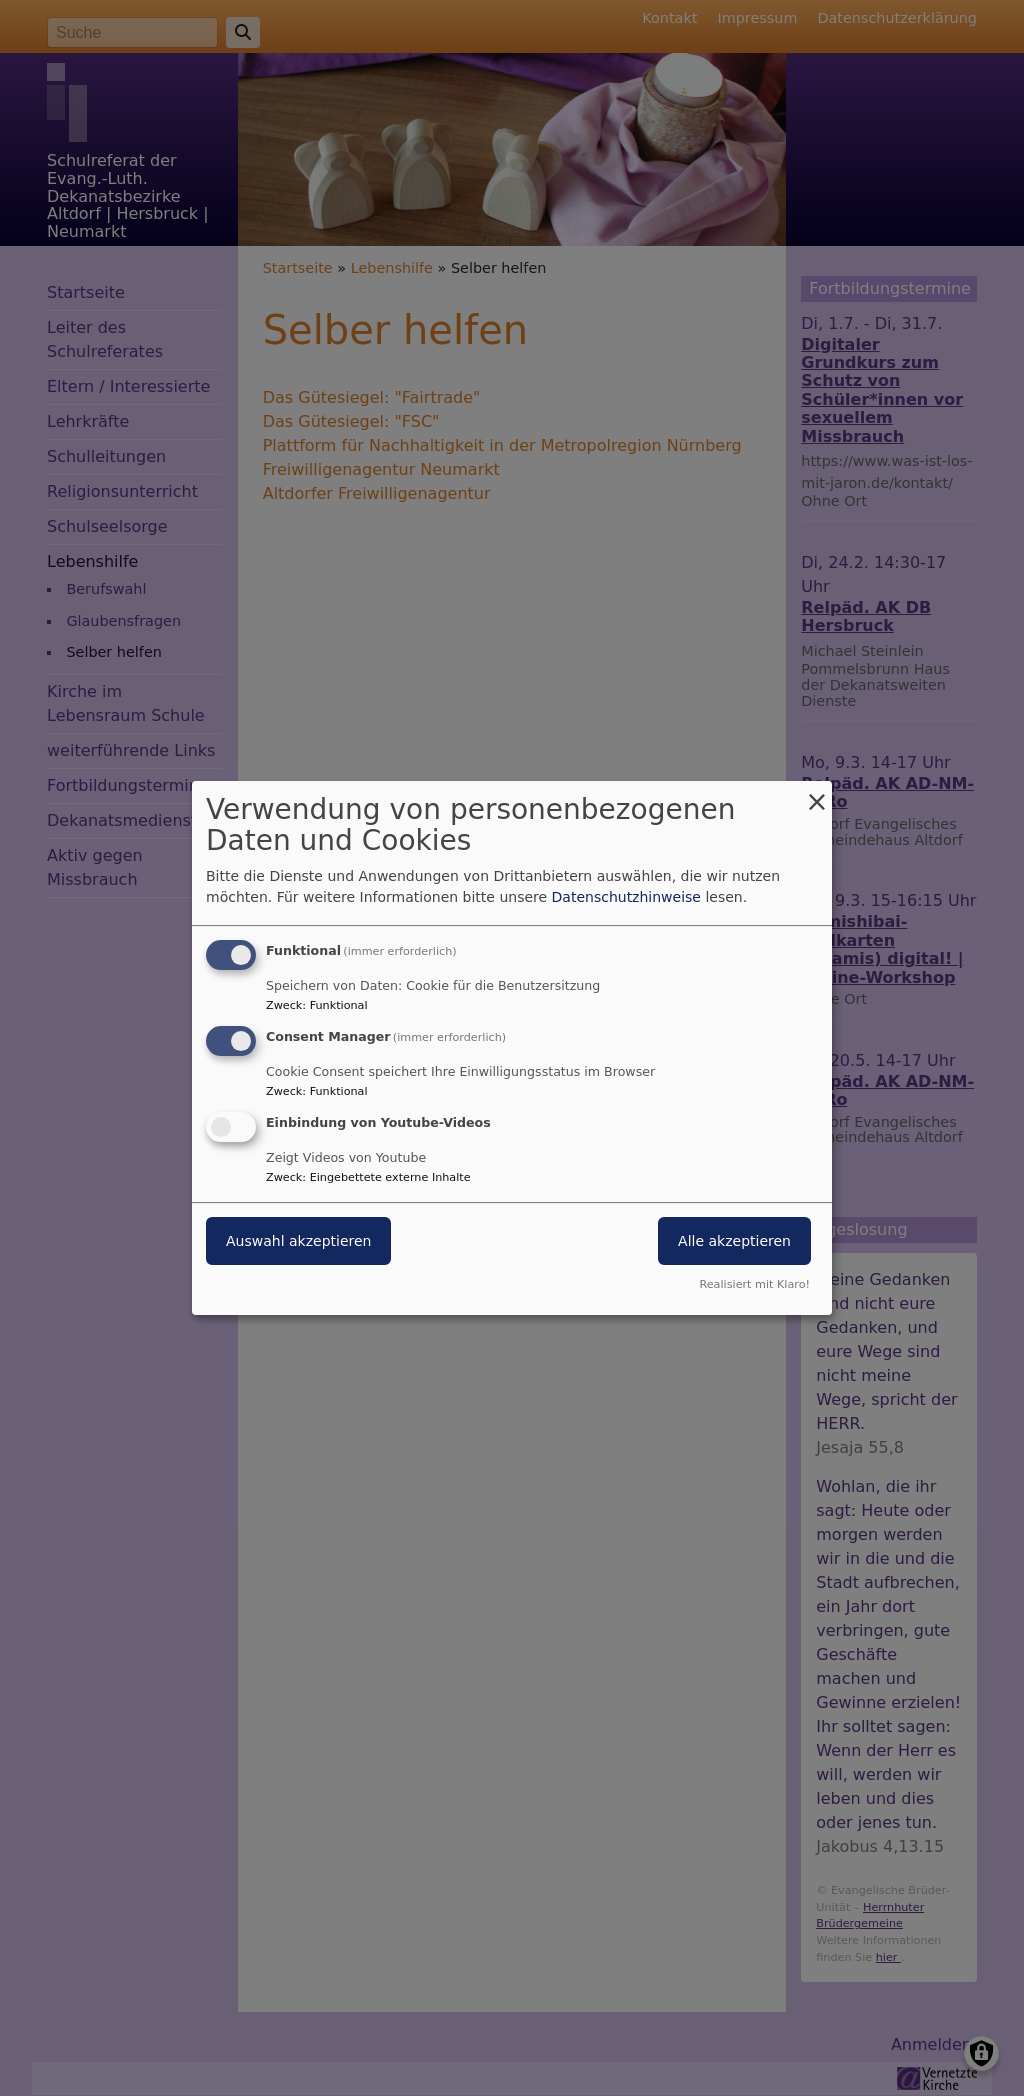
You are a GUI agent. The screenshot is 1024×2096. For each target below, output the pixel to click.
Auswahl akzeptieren (298, 1241)
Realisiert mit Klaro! (754, 1284)
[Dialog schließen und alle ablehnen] (817, 793)
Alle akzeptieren (734, 1241)
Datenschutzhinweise (626, 897)
